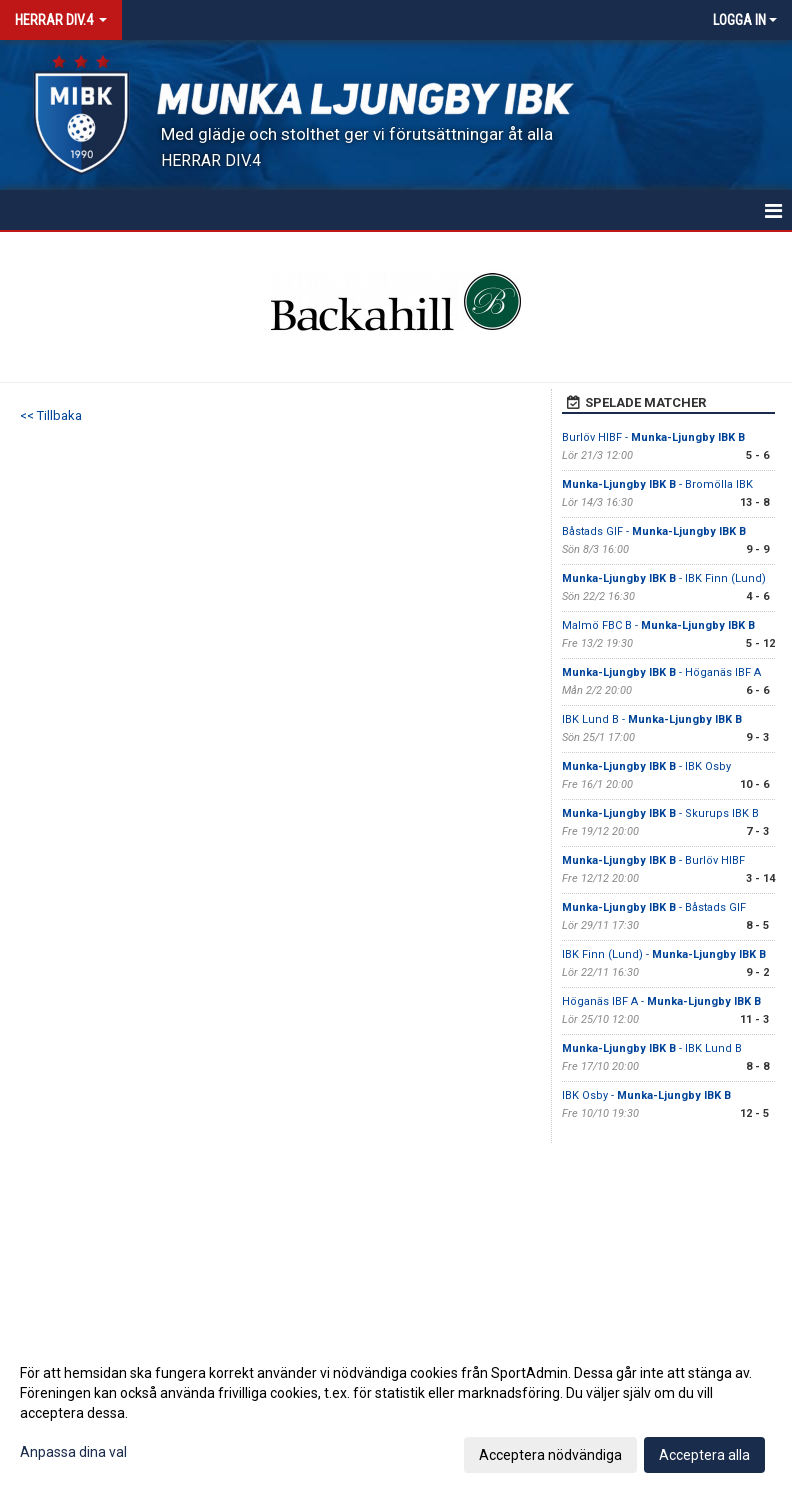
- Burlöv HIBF (653, 860)
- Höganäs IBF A (661, 672)
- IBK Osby (646, 766)
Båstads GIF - (654, 531)
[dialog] (396, 1413)
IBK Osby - (646, 1095)
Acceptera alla (704, 1455)
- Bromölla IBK (657, 484)
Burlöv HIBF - (653, 437)
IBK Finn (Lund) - (664, 954)
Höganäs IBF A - (661, 1001)
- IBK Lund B (652, 1048)
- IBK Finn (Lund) (664, 578)
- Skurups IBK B (660, 813)
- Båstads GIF (654, 907)
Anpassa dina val (73, 1452)
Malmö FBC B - (658, 625)
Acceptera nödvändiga (550, 1455)
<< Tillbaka (51, 415)
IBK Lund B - (652, 719)
